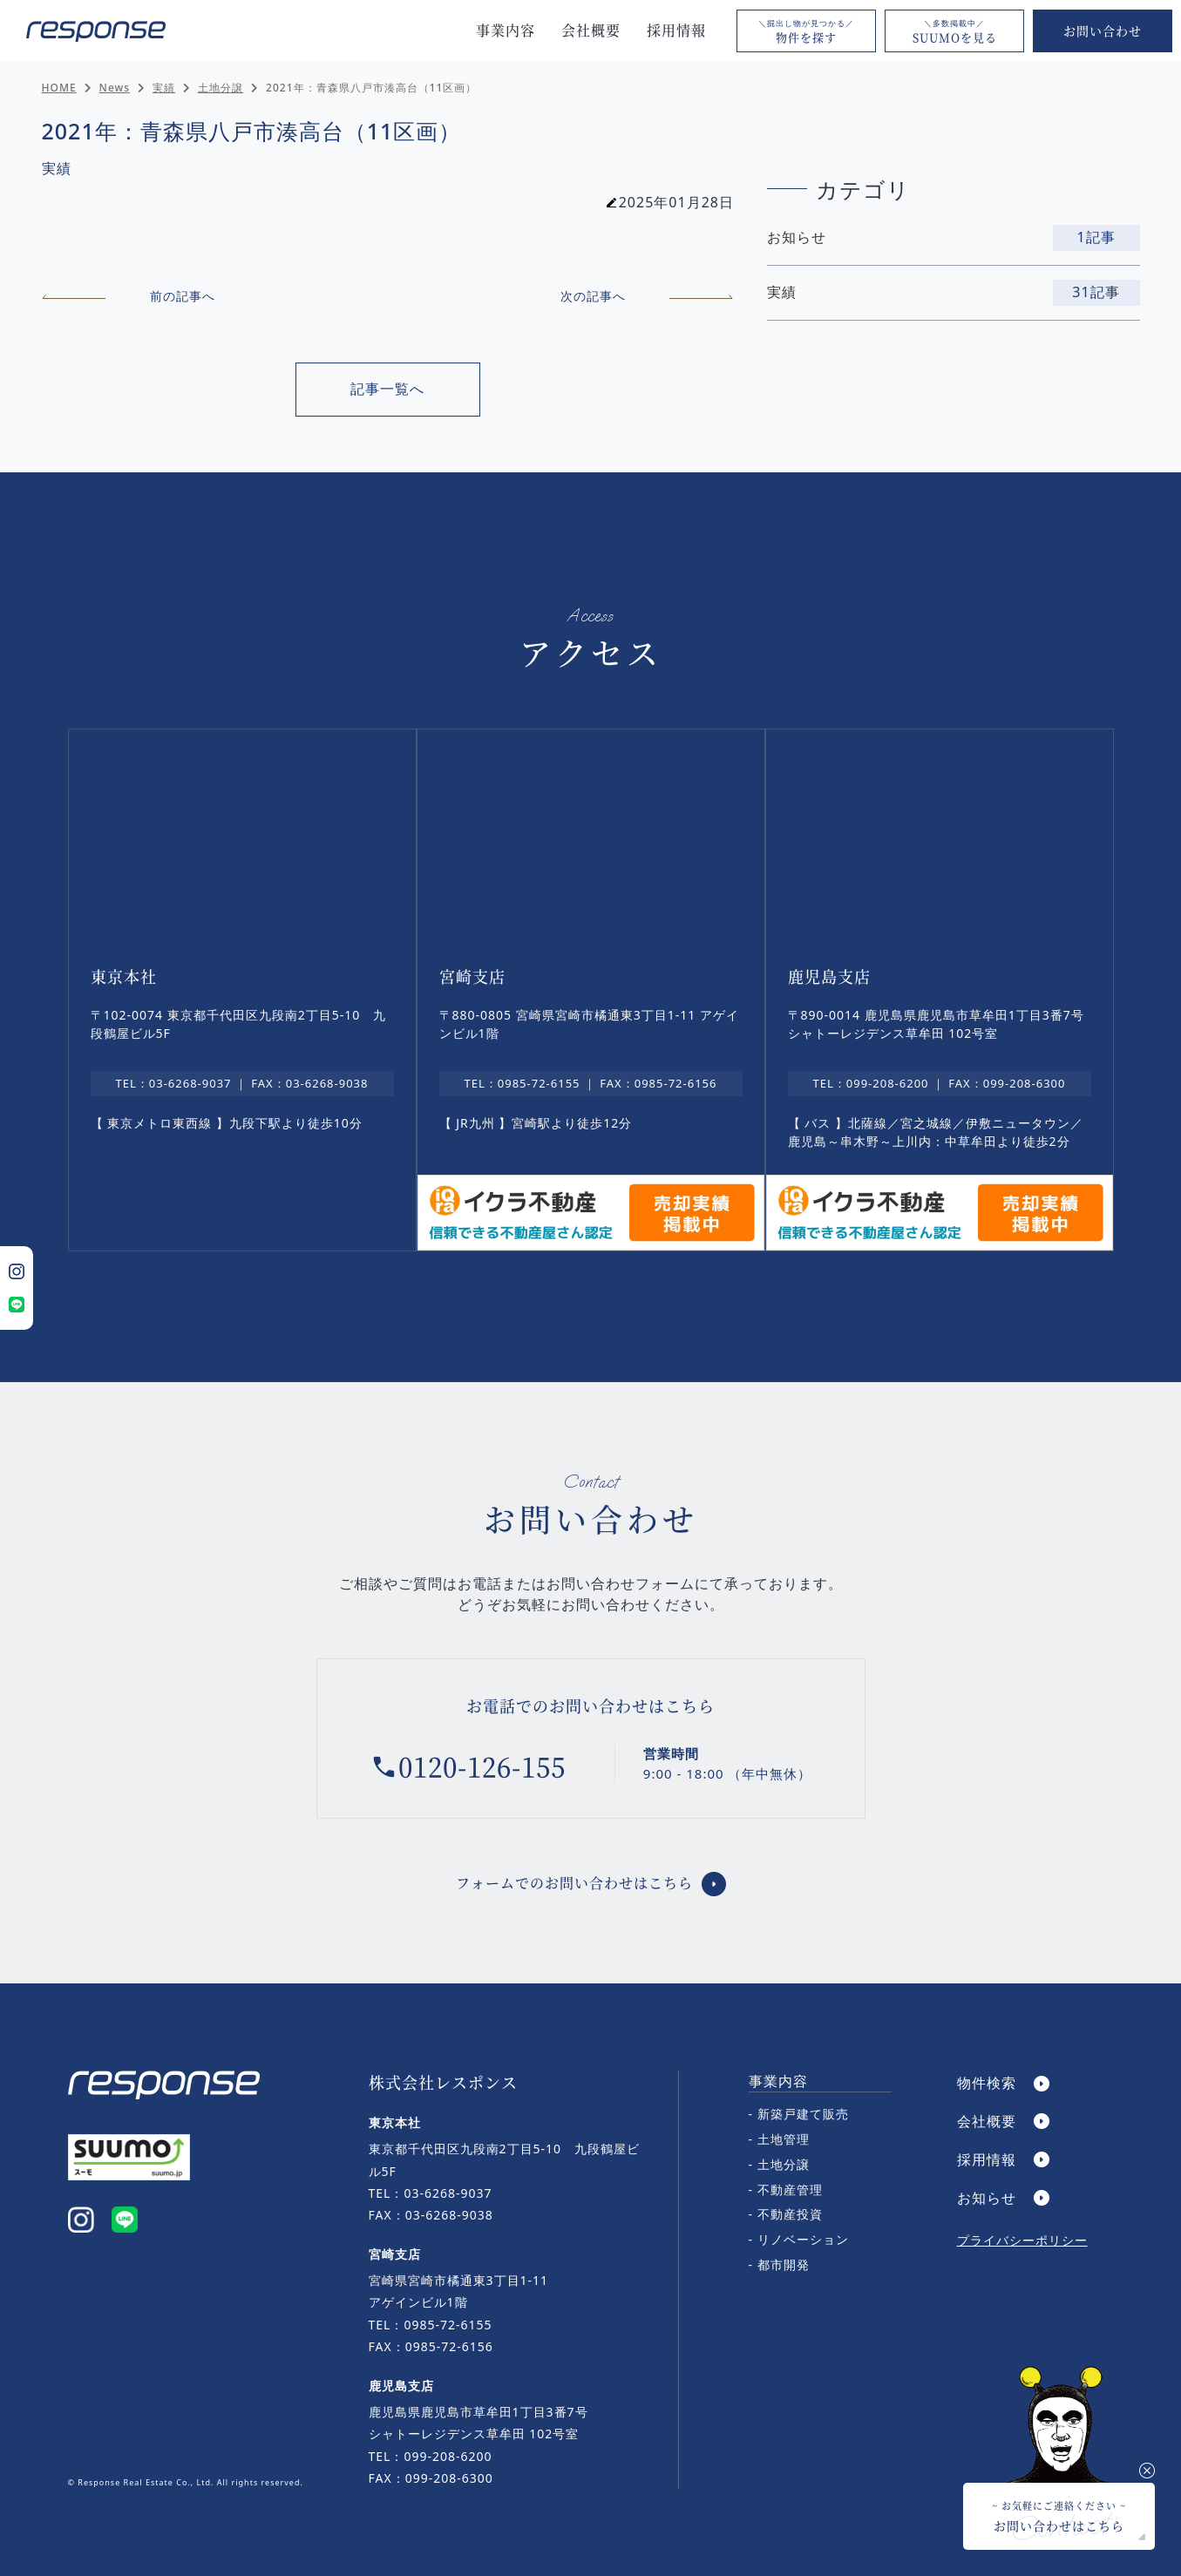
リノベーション (803, 2239)
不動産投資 (790, 2214)
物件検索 (986, 2082)
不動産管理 (790, 2189)
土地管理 (783, 2139)
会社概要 (591, 30)
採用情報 (676, 30)
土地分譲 (783, 2164)
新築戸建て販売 (803, 2113)
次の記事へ (647, 296)
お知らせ (986, 2197)
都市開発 (783, 2264)
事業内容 (505, 30)
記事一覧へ (387, 388)
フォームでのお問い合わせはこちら (574, 1883)
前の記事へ (128, 296)
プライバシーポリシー (1022, 2240)
